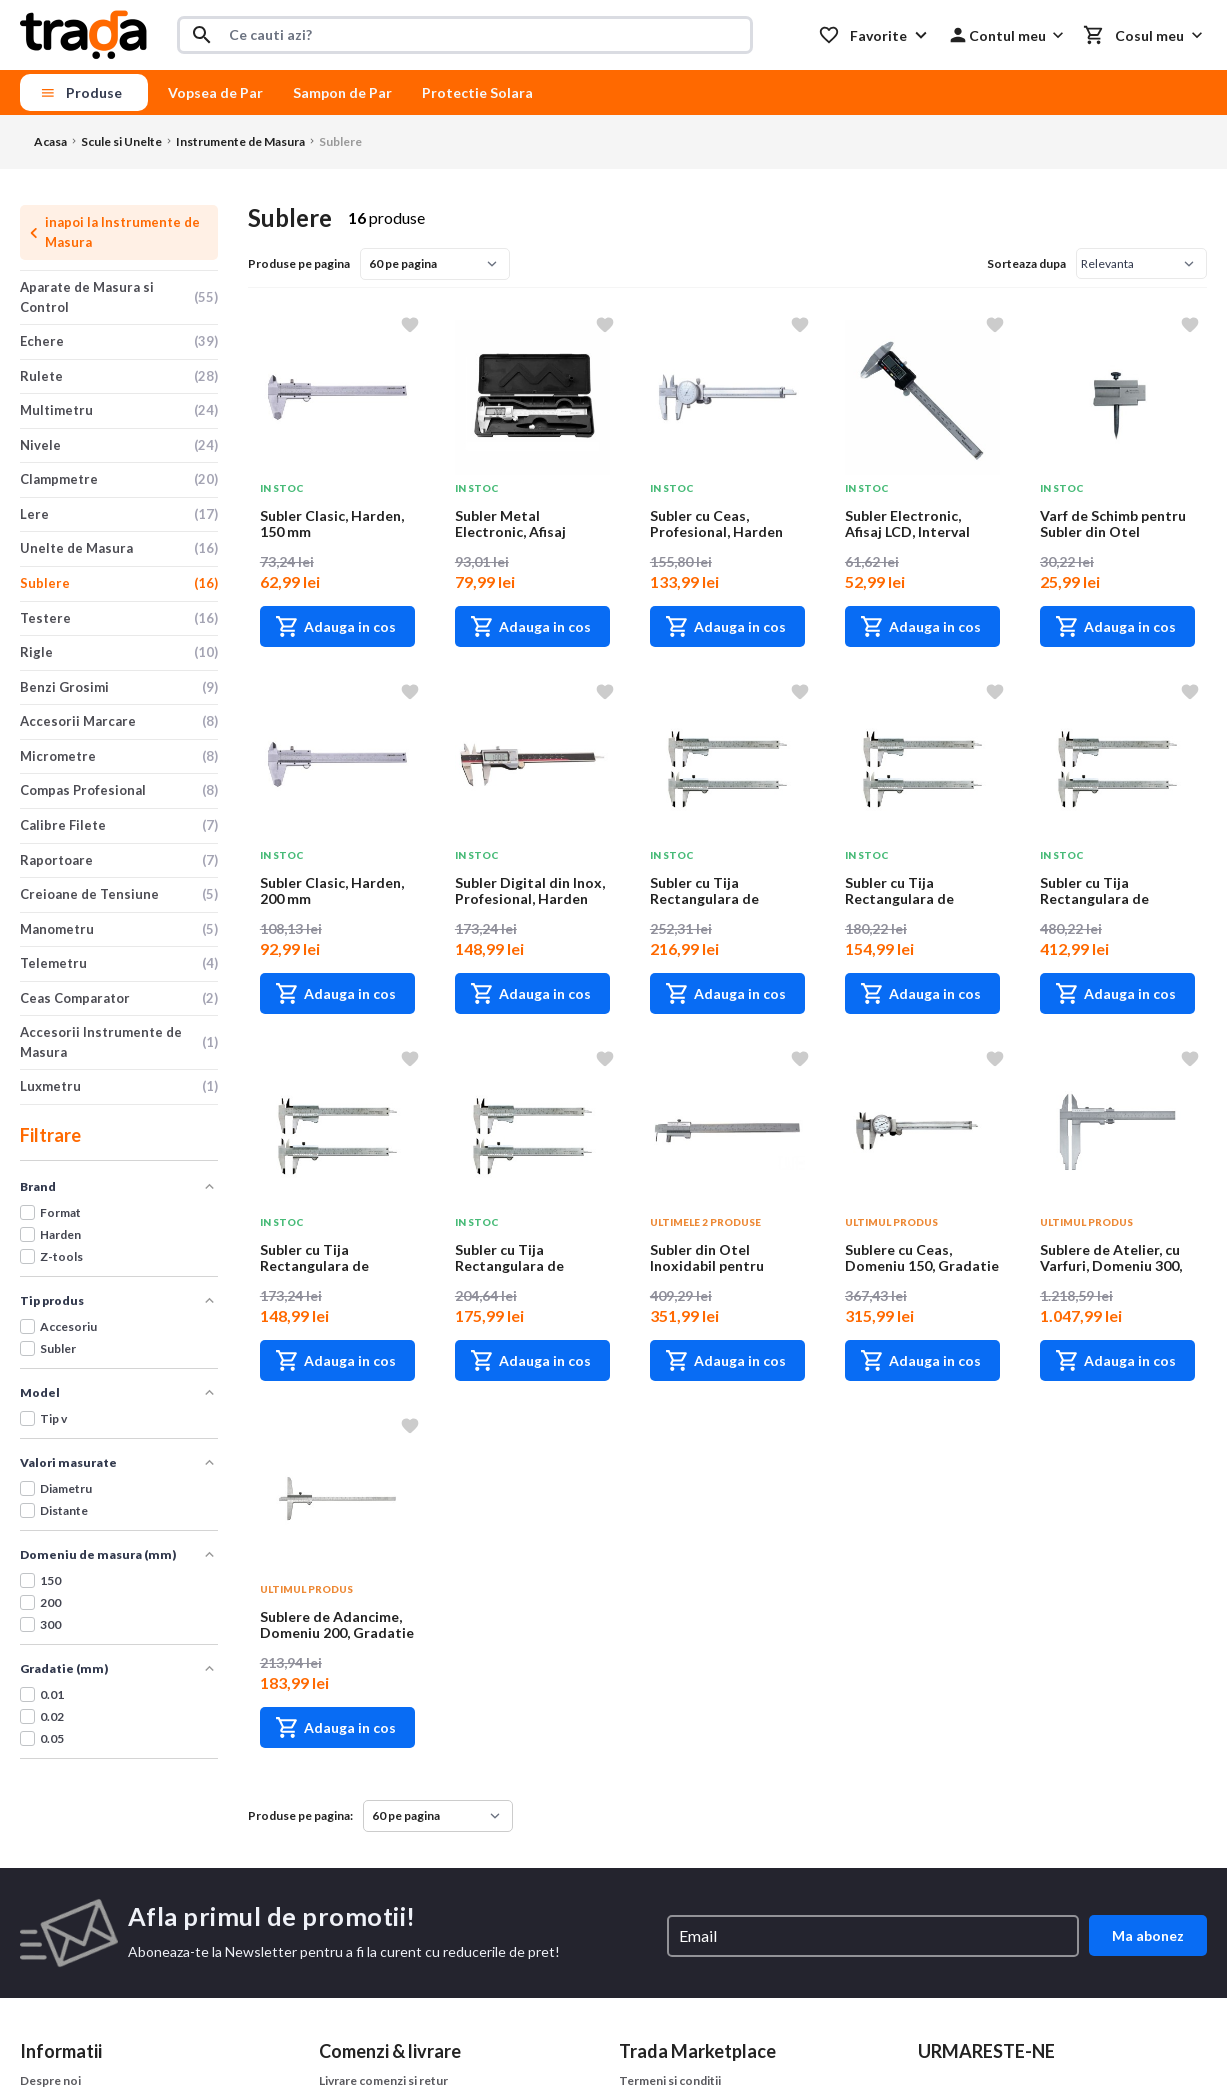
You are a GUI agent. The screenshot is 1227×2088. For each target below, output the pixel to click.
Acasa (50, 141)
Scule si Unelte (121, 141)
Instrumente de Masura (240, 141)
